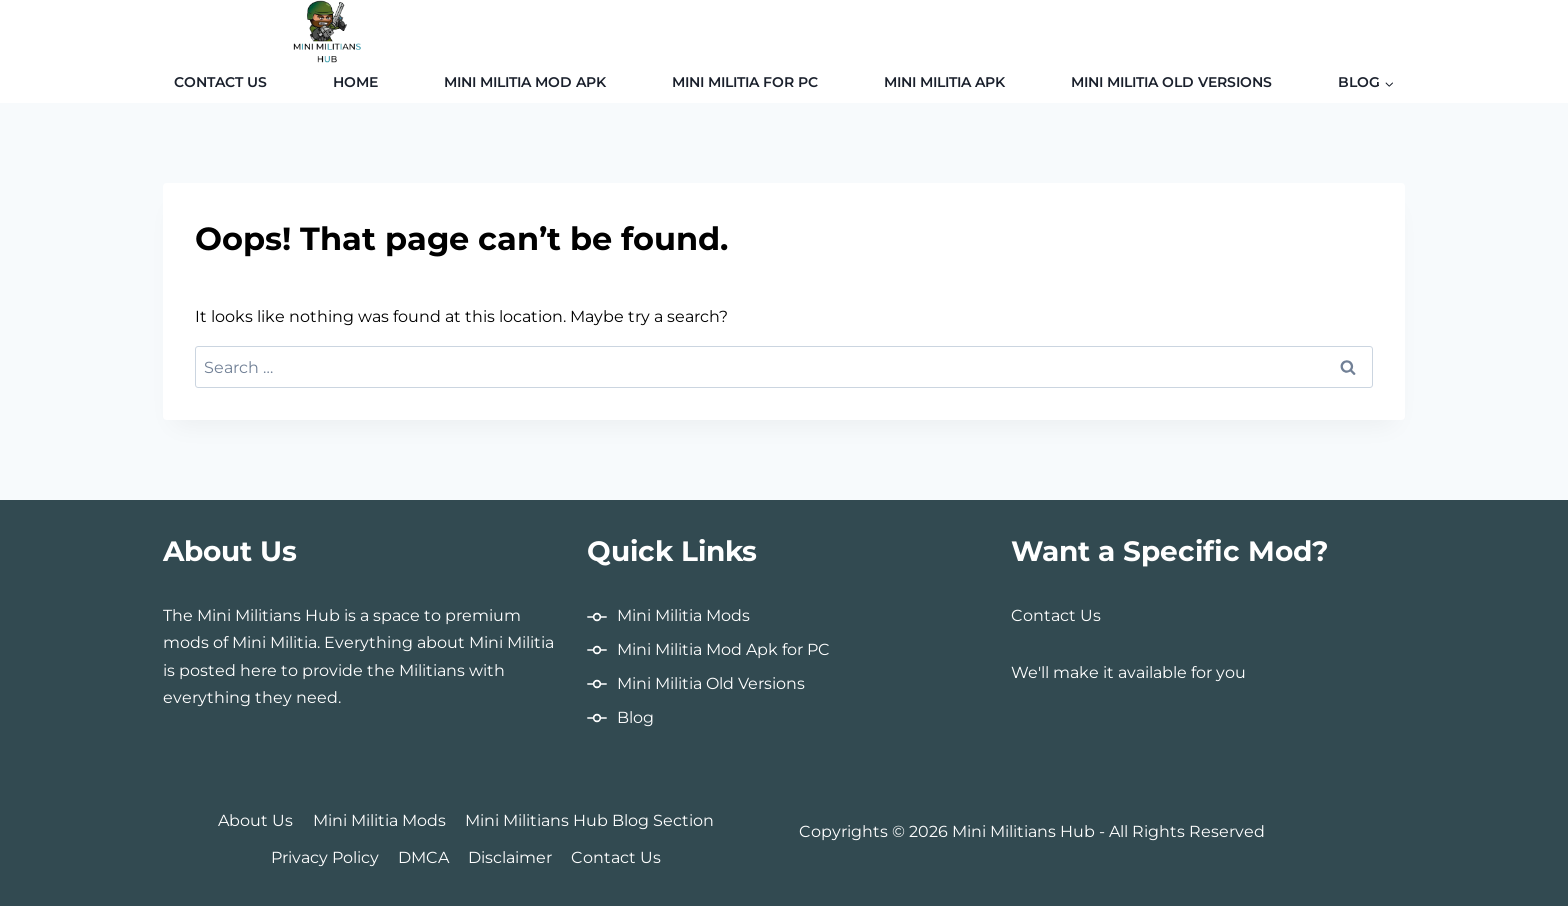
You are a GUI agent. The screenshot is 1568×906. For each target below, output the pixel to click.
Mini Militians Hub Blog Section (589, 820)
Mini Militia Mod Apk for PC (723, 649)
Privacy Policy (325, 857)
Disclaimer (510, 857)
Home (355, 82)
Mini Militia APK (944, 82)
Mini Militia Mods (683, 615)
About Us (255, 820)
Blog (635, 717)
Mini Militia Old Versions (1171, 82)
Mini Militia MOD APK (525, 82)
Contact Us (220, 82)
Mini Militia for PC (745, 82)
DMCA (423, 857)
